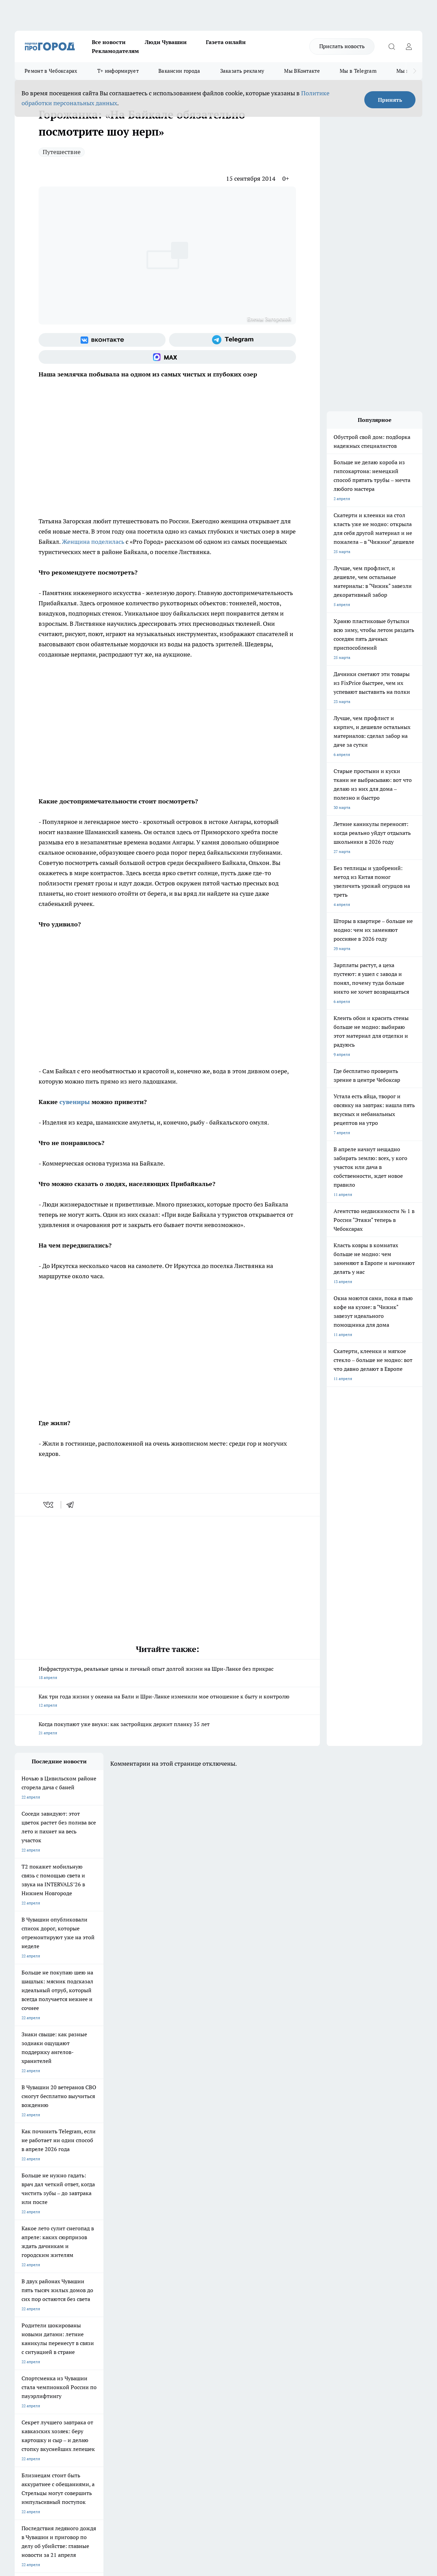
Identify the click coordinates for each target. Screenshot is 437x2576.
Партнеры (196, 2367)
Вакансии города (179, 71)
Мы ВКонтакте (302, 71)
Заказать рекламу (242, 71)
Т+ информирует (118, 71)
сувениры (74, 1102)
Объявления (26, 2358)
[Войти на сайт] (408, 46)
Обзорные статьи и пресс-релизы (219, 2358)
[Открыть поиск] (391, 46)
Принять (390, 99)
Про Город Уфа (205, 2309)
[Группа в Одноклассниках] (330, 2312)
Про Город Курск (89, 2309)
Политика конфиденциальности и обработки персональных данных (79, 2477)
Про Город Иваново (268, 2301)
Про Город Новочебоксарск (41, 2301)
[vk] (49, 1505)
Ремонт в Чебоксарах (51, 71)
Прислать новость (342, 46)
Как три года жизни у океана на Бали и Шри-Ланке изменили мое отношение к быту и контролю (167, 1701)
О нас (106, 2350)
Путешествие (62, 152)
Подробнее (226, 2467)
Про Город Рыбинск (150, 2309)
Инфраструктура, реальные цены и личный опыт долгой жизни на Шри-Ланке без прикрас (167, 1673)
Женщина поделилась (93, 542)
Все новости (109, 42)
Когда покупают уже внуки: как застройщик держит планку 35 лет (167, 1729)
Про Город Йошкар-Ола (155, 2301)
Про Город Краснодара (154, 2325)
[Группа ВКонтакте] (102, 340)
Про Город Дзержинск (36, 2325)
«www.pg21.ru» (62, 2381)
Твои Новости (86, 2301)
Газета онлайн (226, 42)
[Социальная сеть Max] (167, 357)
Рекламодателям (115, 50)
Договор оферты (117, 2358)
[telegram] (72, 1505)
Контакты (196, 2350)
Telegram (23, 2350)
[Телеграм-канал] (232, 340)
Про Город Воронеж (210, 2301)
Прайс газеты (28, 2367)
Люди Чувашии (166, 42)
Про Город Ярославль (35, 2309)
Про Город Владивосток (96, 2325)
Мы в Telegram (358, 71)
